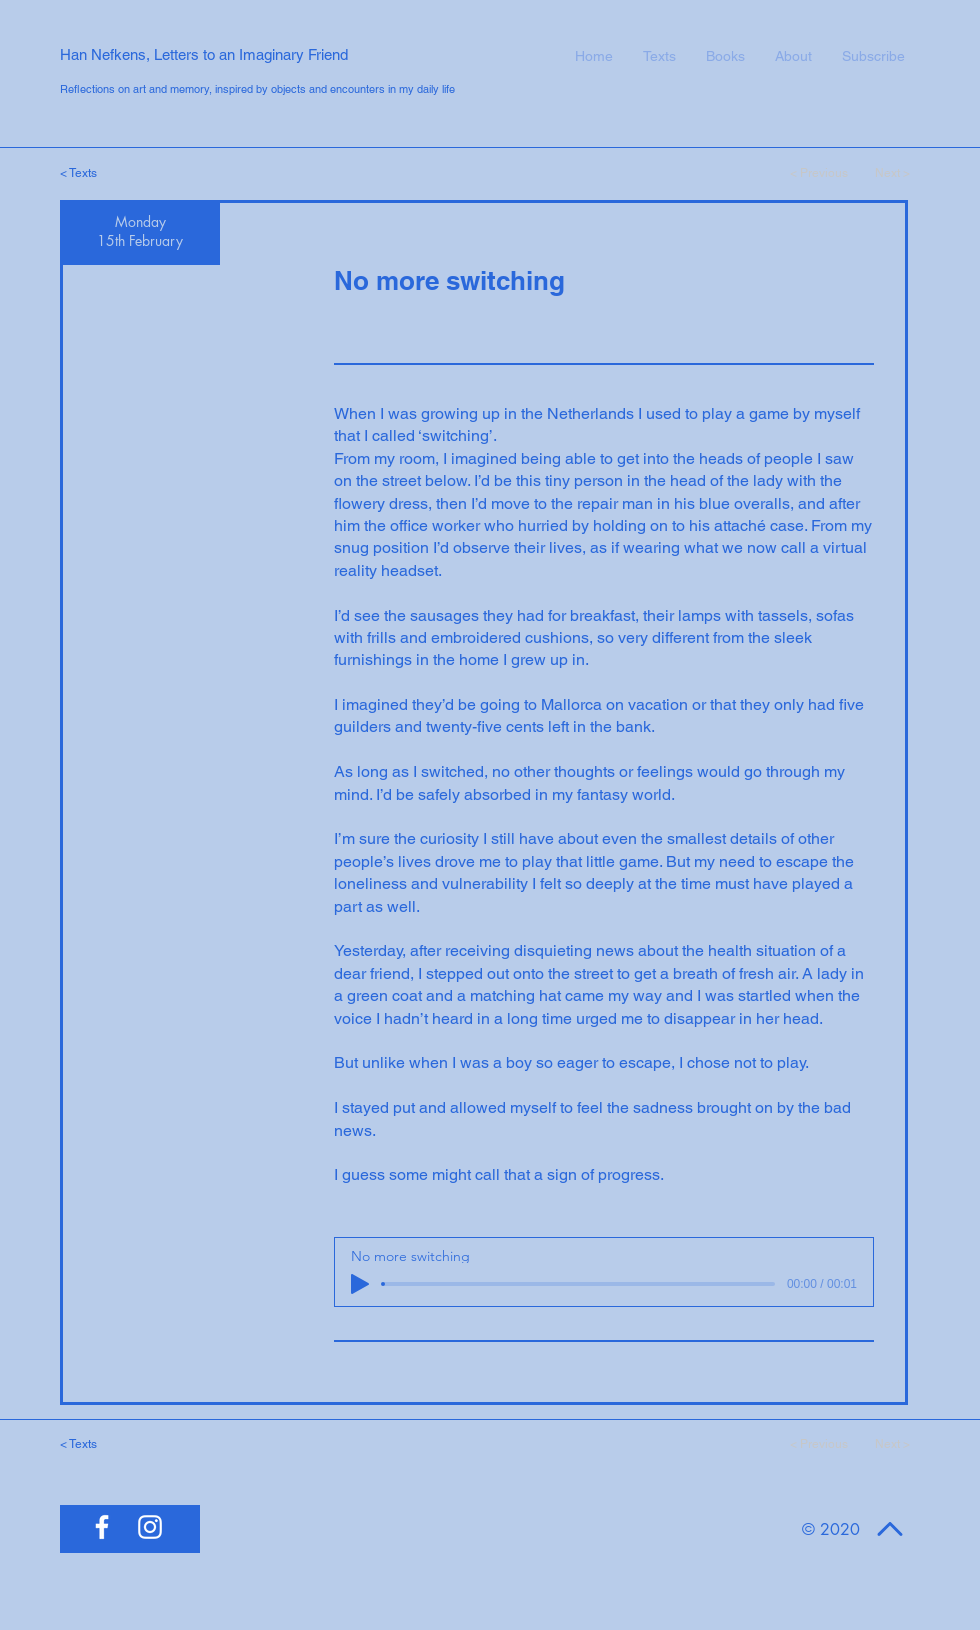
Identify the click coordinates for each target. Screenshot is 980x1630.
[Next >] (880, 173)
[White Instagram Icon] (150, 1527)
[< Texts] (95, 173)
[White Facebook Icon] (102, 1527)
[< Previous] (820, 173)
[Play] (360, 1284)
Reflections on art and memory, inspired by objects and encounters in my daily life (257, 89)
